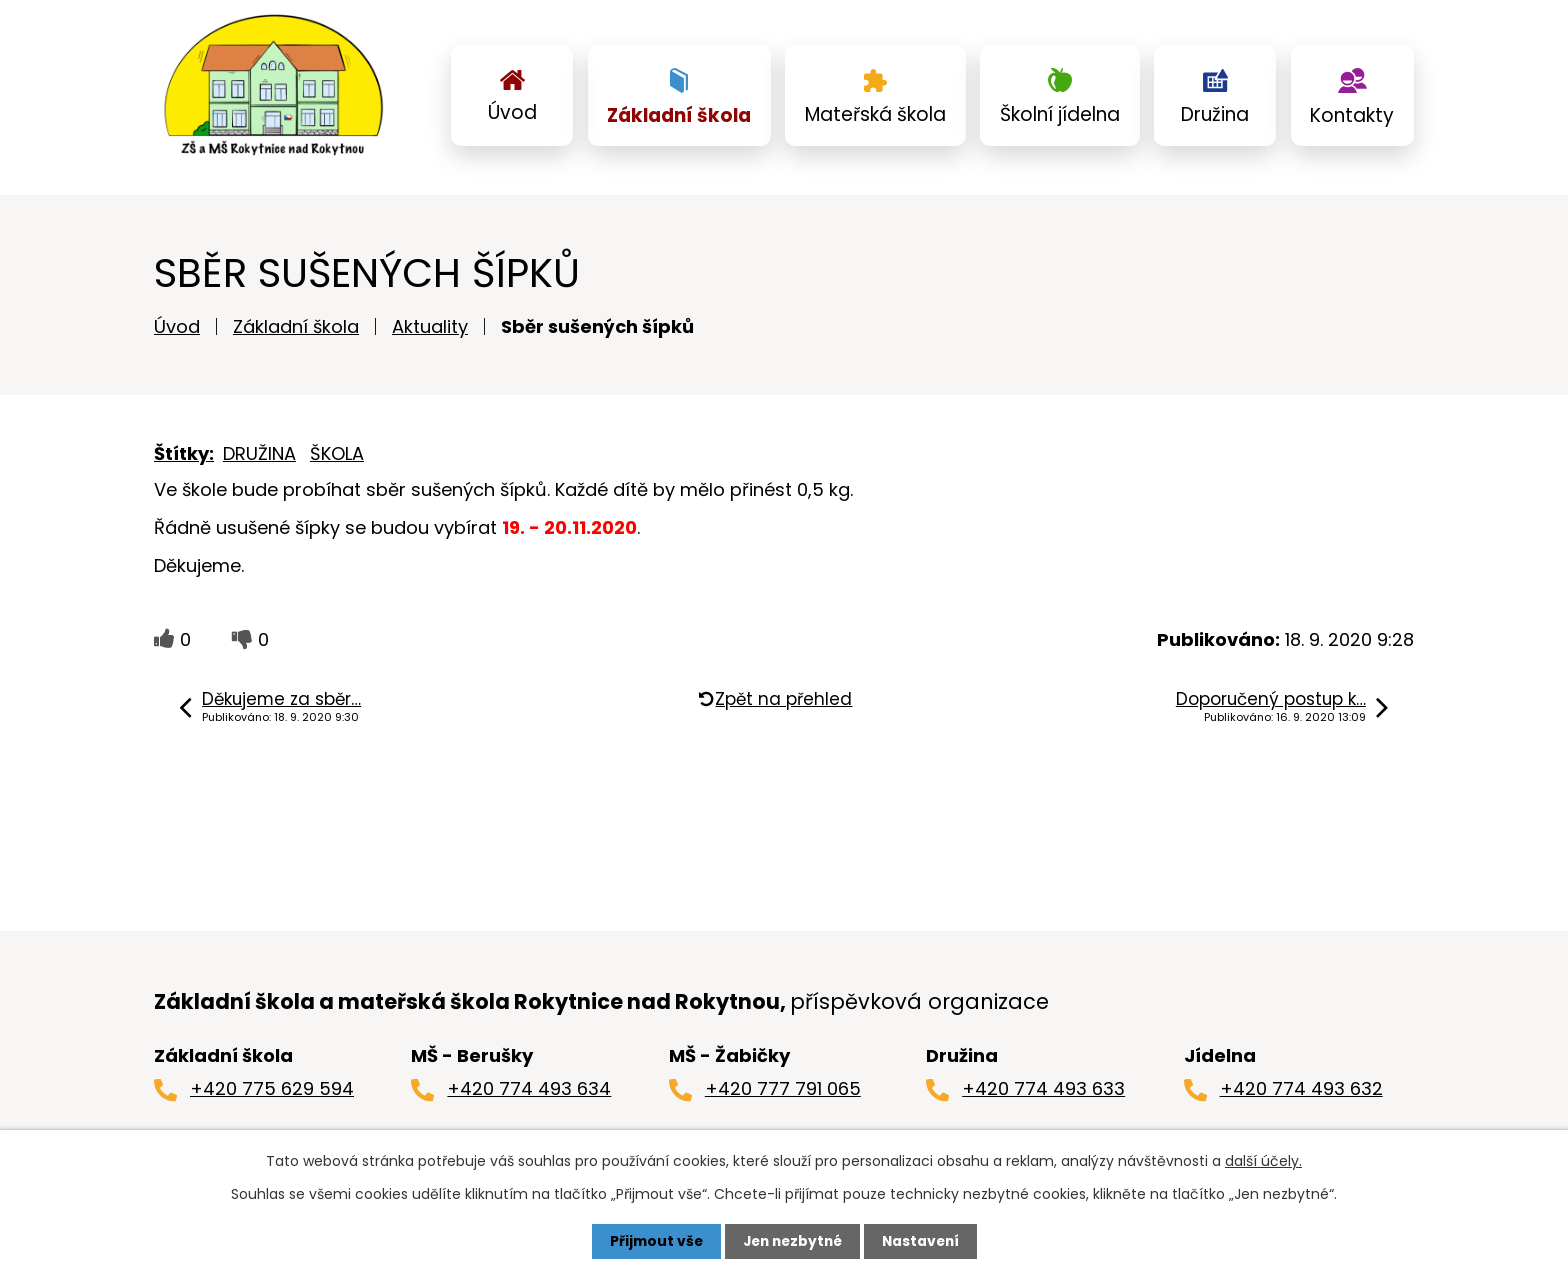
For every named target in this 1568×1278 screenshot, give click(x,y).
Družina (1215, 114)
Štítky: (184, 458)
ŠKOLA (337, 458)
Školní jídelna (1060, 114)
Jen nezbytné (791, 1241)
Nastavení (924, 1241)
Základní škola (679, 115)
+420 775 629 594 (272, 1093)
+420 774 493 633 (1043, 1093)
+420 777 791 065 (783, 1093)
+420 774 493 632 (1301, 1093)
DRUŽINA (259, 458)
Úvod (512, 112)
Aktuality (430, 331)
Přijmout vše (651, 1241)
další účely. (1263, 1161)
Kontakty (1352, 115)
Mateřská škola (875, 114)
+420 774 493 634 (529, 1093)
